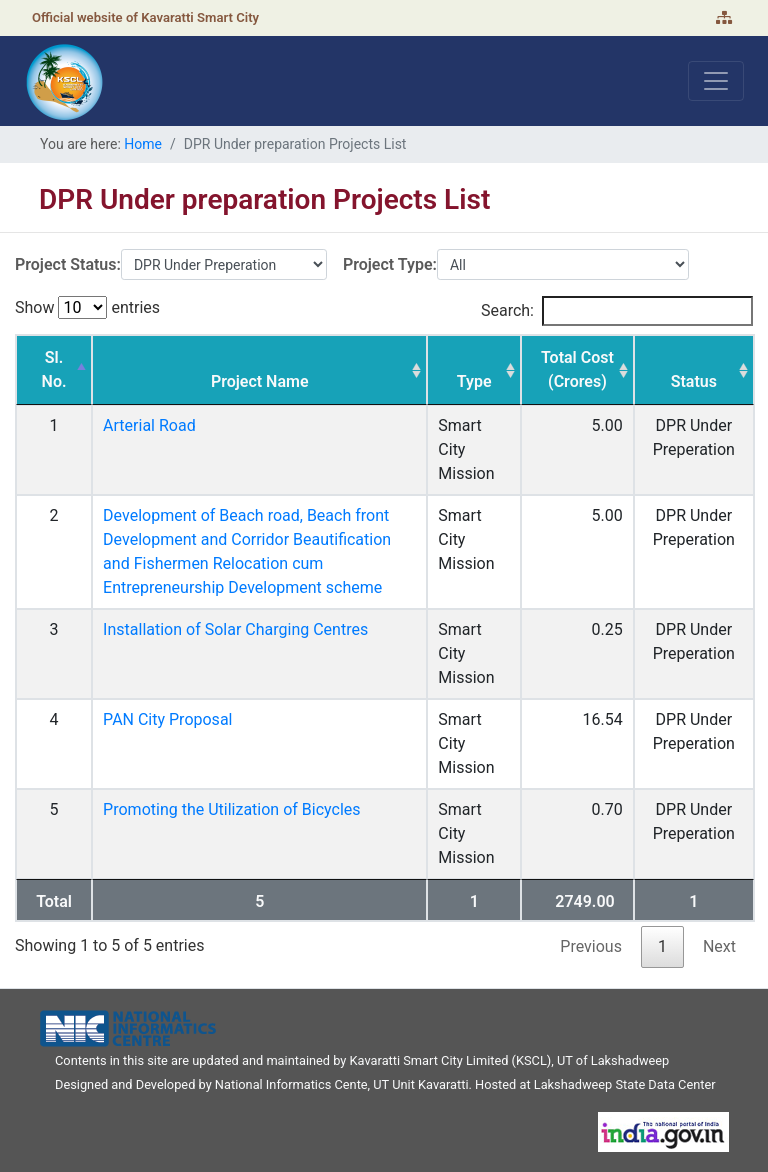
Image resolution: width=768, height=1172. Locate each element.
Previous (591, 946)
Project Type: (390, 264)
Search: (617, 311)
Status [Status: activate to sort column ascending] (694, 381)
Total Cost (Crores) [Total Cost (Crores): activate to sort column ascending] (577, 369)
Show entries (87, 307)
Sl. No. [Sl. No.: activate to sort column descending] (54, 369)
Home (143, 144)
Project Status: (68, 264)
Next (719, 946)
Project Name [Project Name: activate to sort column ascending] (260, 381)
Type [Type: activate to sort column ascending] (474, 381)
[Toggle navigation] (716, 81)
